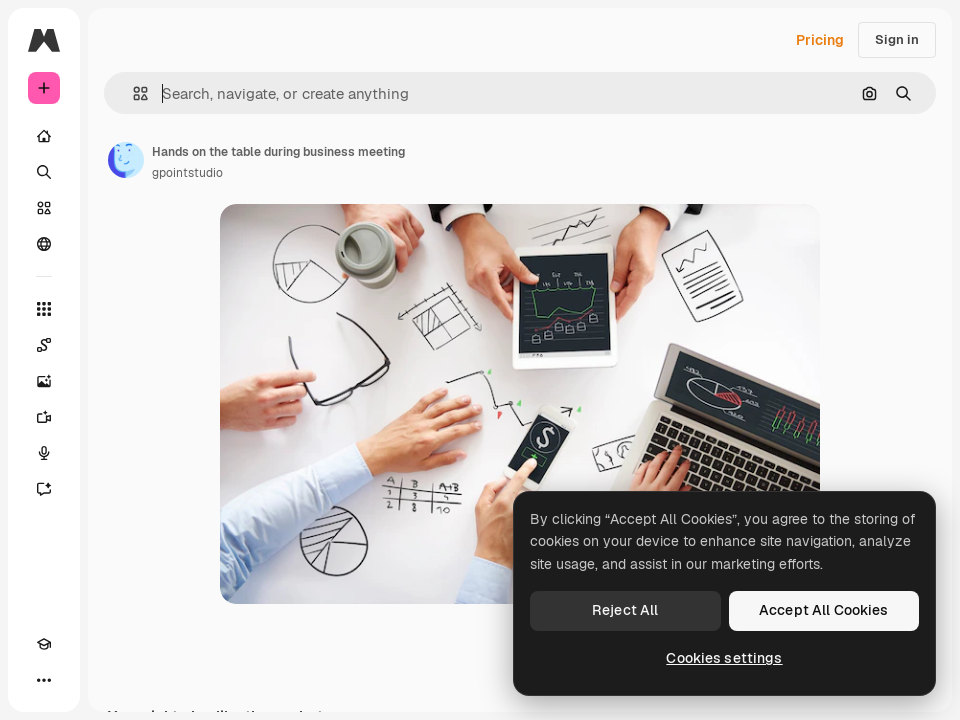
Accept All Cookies (824, 610)
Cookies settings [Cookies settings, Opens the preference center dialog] (724, 658)
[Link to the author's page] (126, 160)
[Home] (44, 136)
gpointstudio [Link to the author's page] (187, 173)
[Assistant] (44, 489)
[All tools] (44, 309)
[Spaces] (44, 345)
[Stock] (44, 208)
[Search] (44, 172)
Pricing (820, 40)
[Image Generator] (44, 381)
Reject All (625, 610)
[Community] (44, 244)
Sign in (897, 39)
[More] (44, 680)
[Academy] (44, 644)
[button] (132, 93)
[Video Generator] (44, 417)
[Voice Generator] (44, 453)
